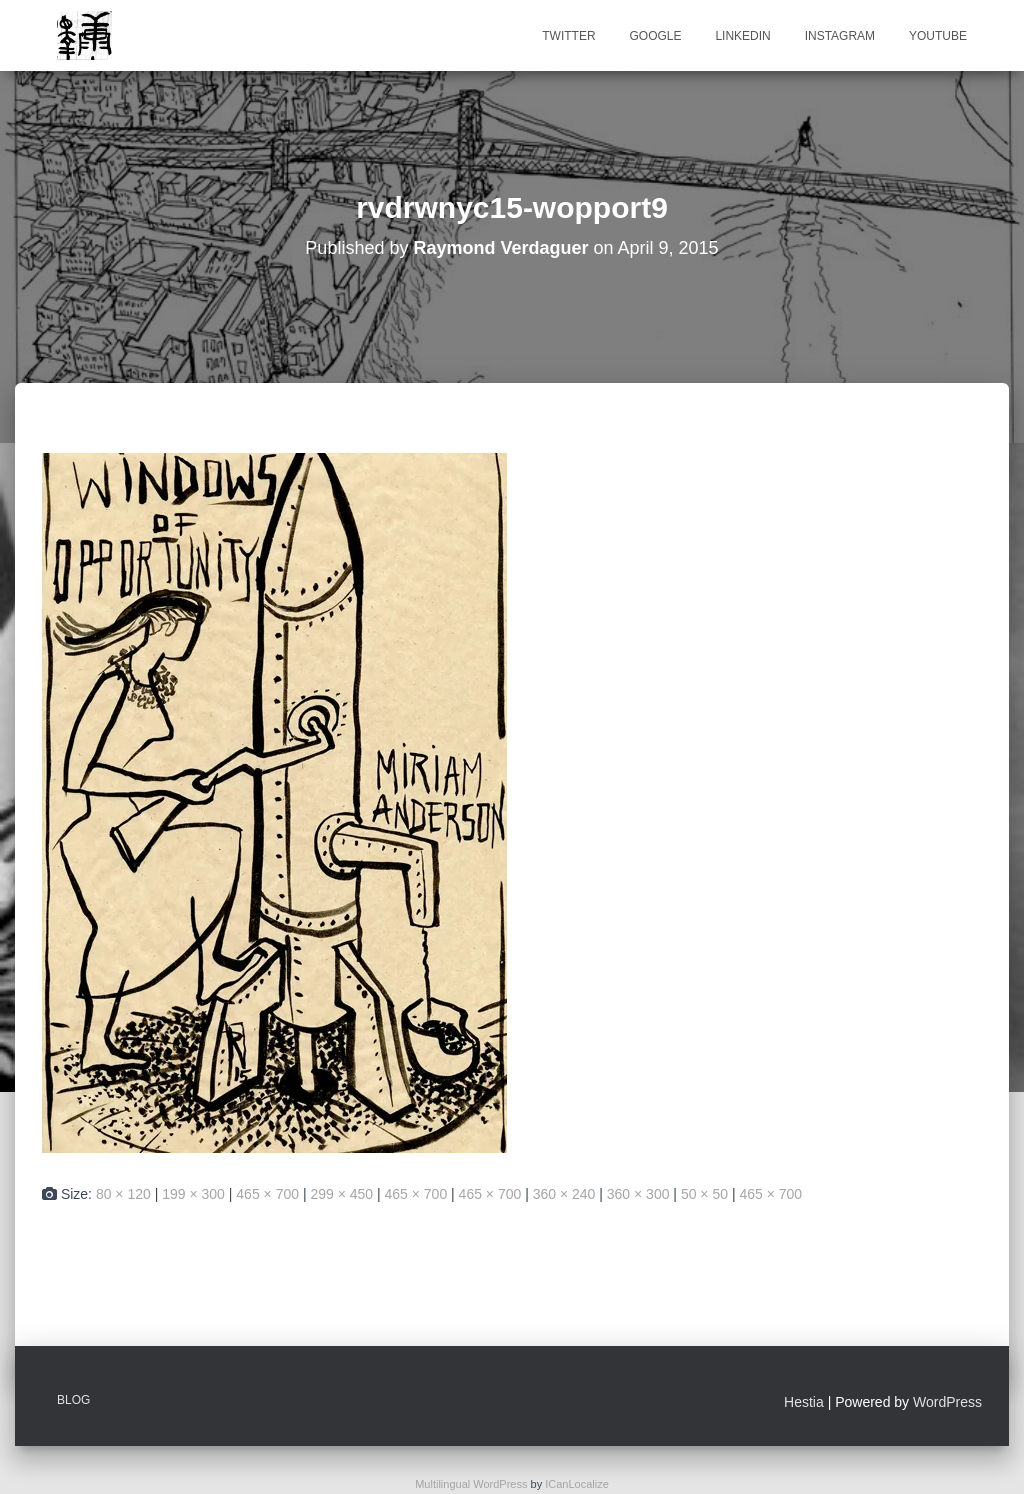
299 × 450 (341, 1194)
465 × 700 (267, 1194)
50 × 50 (704, 1194)
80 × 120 (123, 1194)
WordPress (947, 1402)
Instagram (840, 36)
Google (655, 36)
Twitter (568, 36)
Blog (73, 1400)
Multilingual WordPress (471, 1484)
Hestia (804, 1402)
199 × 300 (193, 1194)
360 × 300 (638, 1194)
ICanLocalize (577, 1484)
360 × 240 (564, 1194)
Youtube (938, 36)
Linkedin (742, 36)
